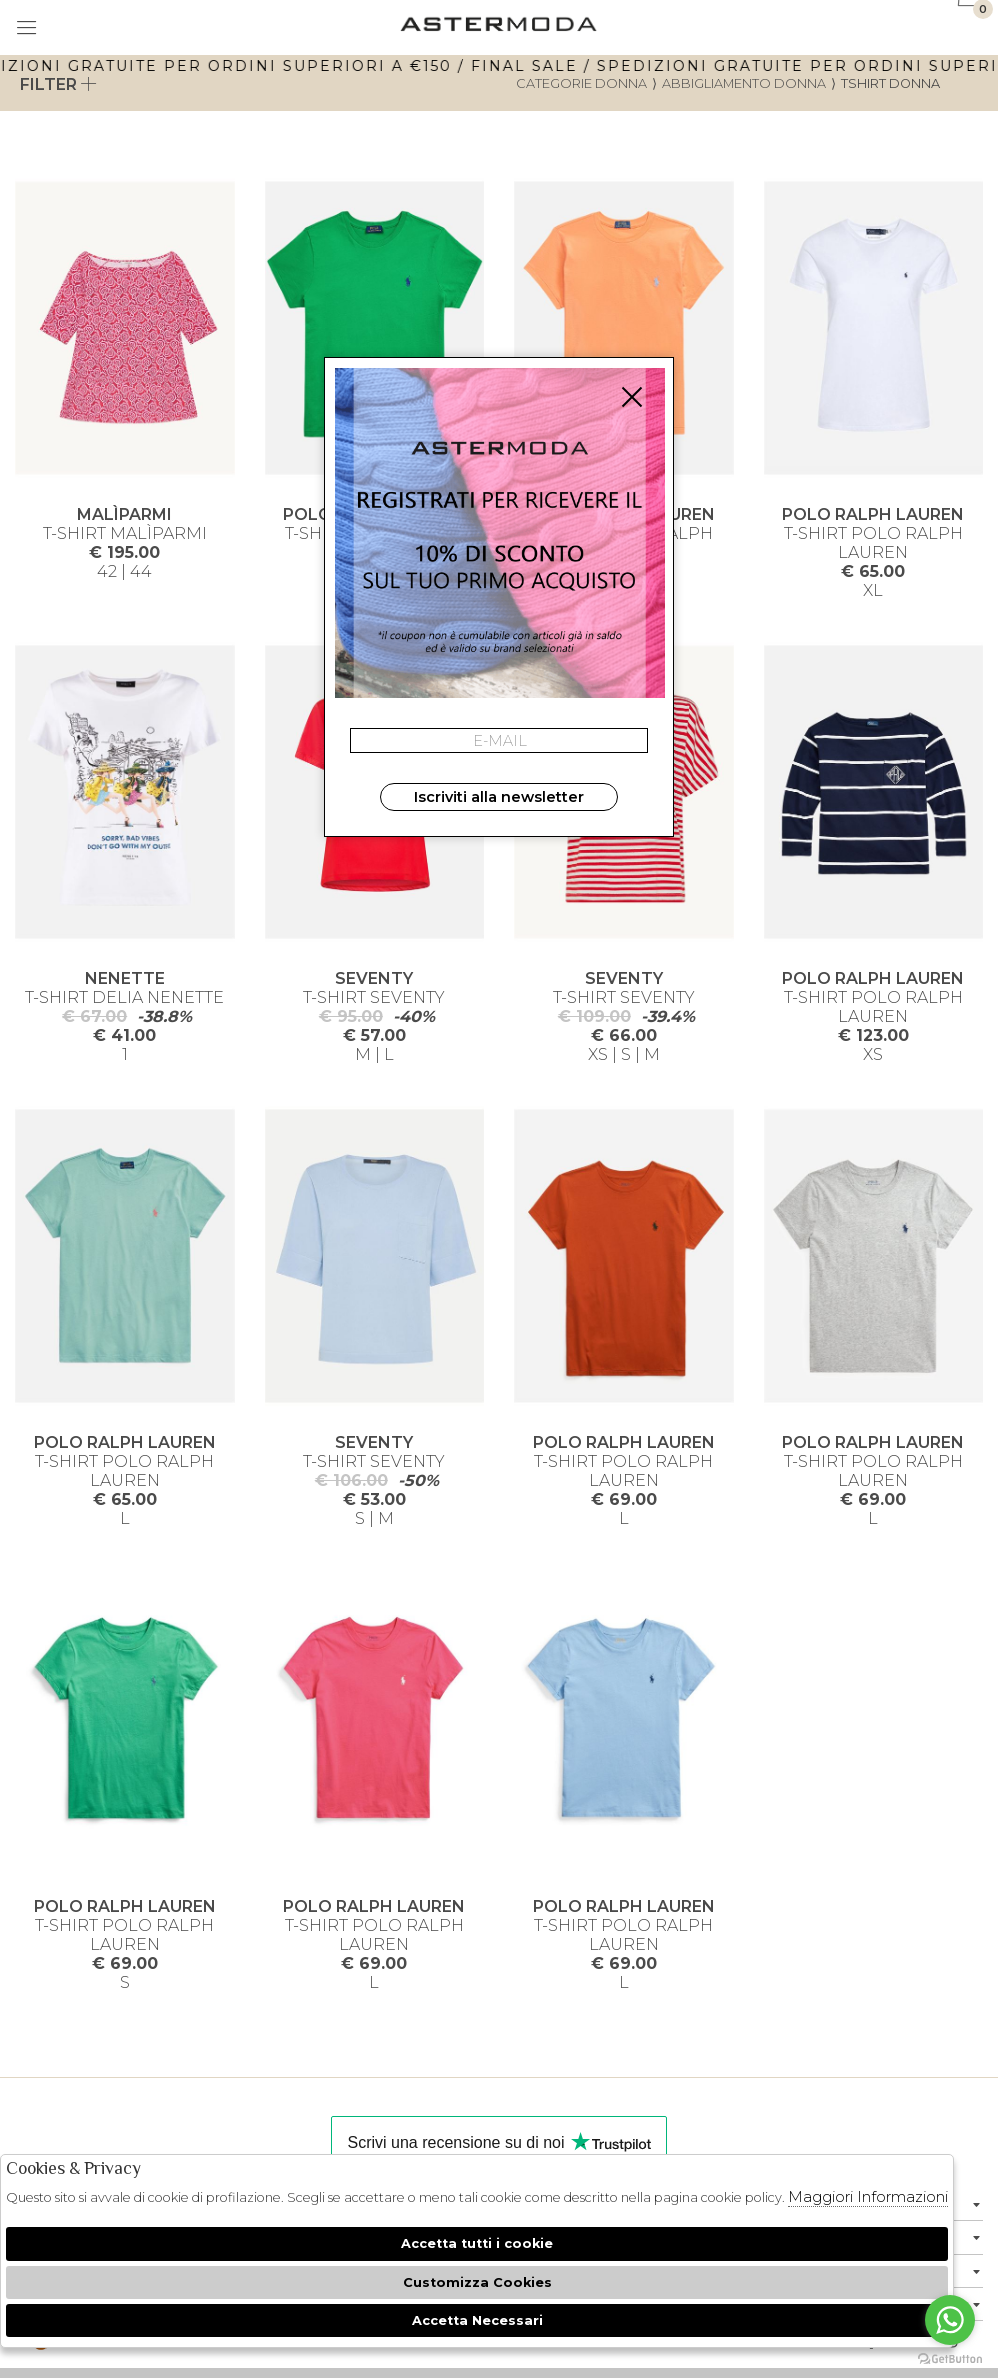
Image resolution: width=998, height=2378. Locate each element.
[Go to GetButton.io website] (950, 2358)
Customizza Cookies (477, 2282)
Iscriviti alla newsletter (499, 797)
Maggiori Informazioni (868, 2196)
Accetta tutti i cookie (477, 2243)
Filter (58, 84)
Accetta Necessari (477, 2320)
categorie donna (581, 83)
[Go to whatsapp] (950, 2320)
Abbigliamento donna (744, 83)
